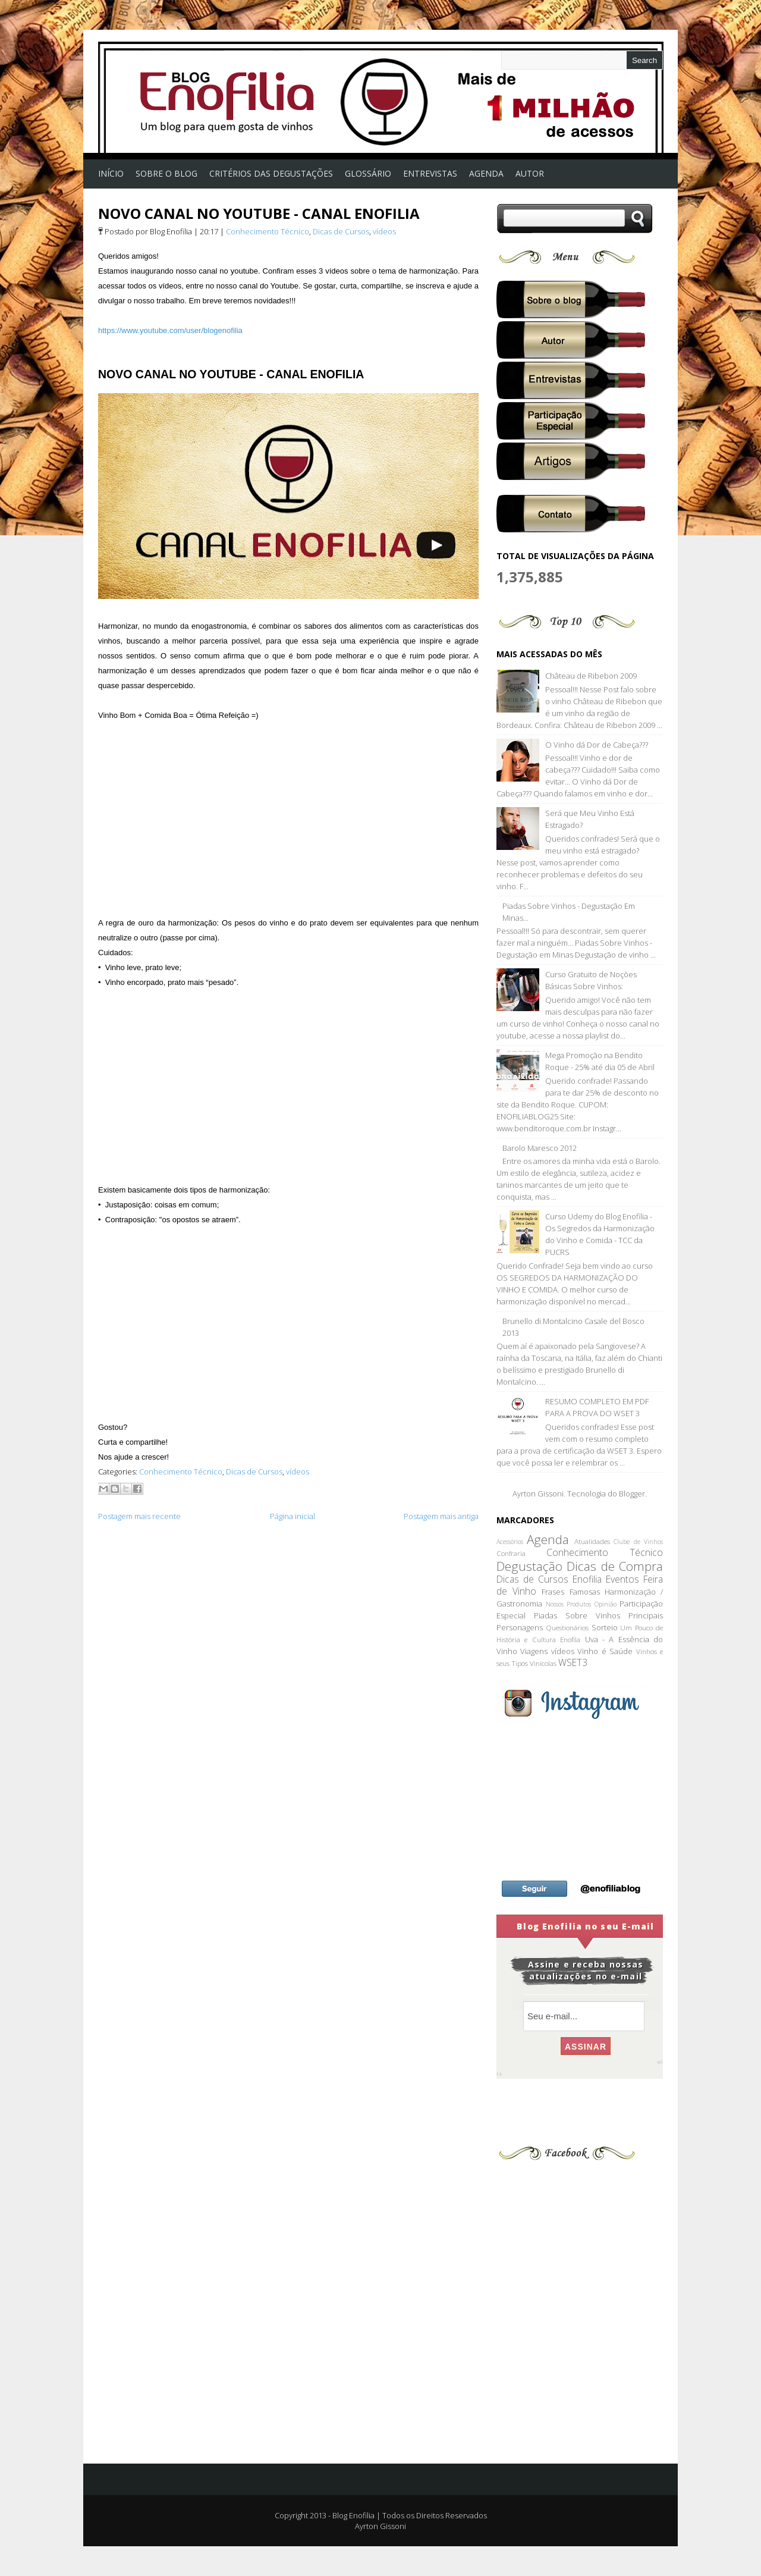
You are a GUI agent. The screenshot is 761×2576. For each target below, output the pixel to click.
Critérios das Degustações (271, 173)
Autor (529, 173)
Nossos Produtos (569, 1604)
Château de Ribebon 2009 (591, 675)
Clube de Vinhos (638, 1542)
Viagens (534, 1651)
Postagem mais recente (139, 1516)
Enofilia (587, 1579)
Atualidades (592, 1541)
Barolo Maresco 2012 (539, 1148)
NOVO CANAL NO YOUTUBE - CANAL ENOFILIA (259, 213)
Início (111, 173)
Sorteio (605, 1627)
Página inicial (292, 1516)
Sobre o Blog (166, 173)
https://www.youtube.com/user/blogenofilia (170, 330)
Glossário (368, 173)
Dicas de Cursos (341, 231)
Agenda (548, 1539)
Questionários (567, 1627)
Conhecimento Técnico (267, 231)
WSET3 (572, 1662)
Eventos (622, 1579)
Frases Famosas (570, 1591)
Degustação (529, 1566)
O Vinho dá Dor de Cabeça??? (596, 744)
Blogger (632, 1493)
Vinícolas (543, 1663)
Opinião (606, 1604)
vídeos (384, 231)
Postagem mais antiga (441, 1516)
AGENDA (486, 173)
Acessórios (509, 1542)
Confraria (511, 1553)
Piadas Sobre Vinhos (577, 1615)
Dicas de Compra (615, 1566)
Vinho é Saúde (605, 1651)
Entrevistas (430, 173)
